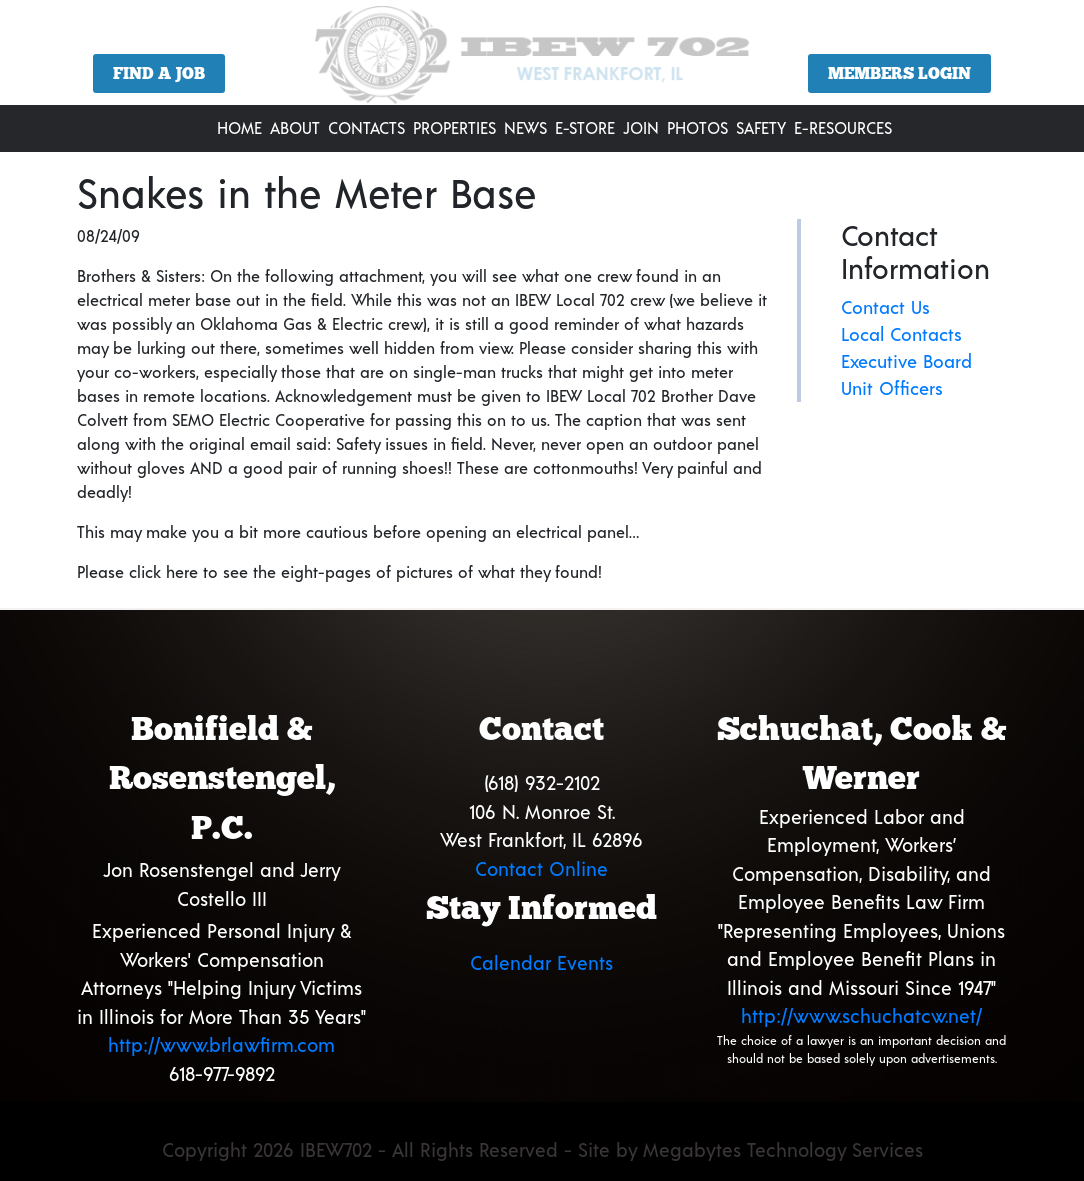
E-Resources (843, 127)
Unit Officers (892, 388)
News (525, 127)
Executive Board (906, 361)
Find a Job (159, 73)
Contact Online (541, 868)
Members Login (899, 73)
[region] (542, 60)
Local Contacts (901, 334)
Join (641, 127)
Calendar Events (541, 962)
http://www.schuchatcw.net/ (861, 1015)
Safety (761, 127)
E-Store (585, 127)
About (295, 127)
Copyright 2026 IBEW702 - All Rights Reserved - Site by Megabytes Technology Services (542, 1149)
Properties (454, 127)
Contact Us (885, 307)
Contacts (366, 127)
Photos (697, 127)
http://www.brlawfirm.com (221, 1044)
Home (239, 127)
